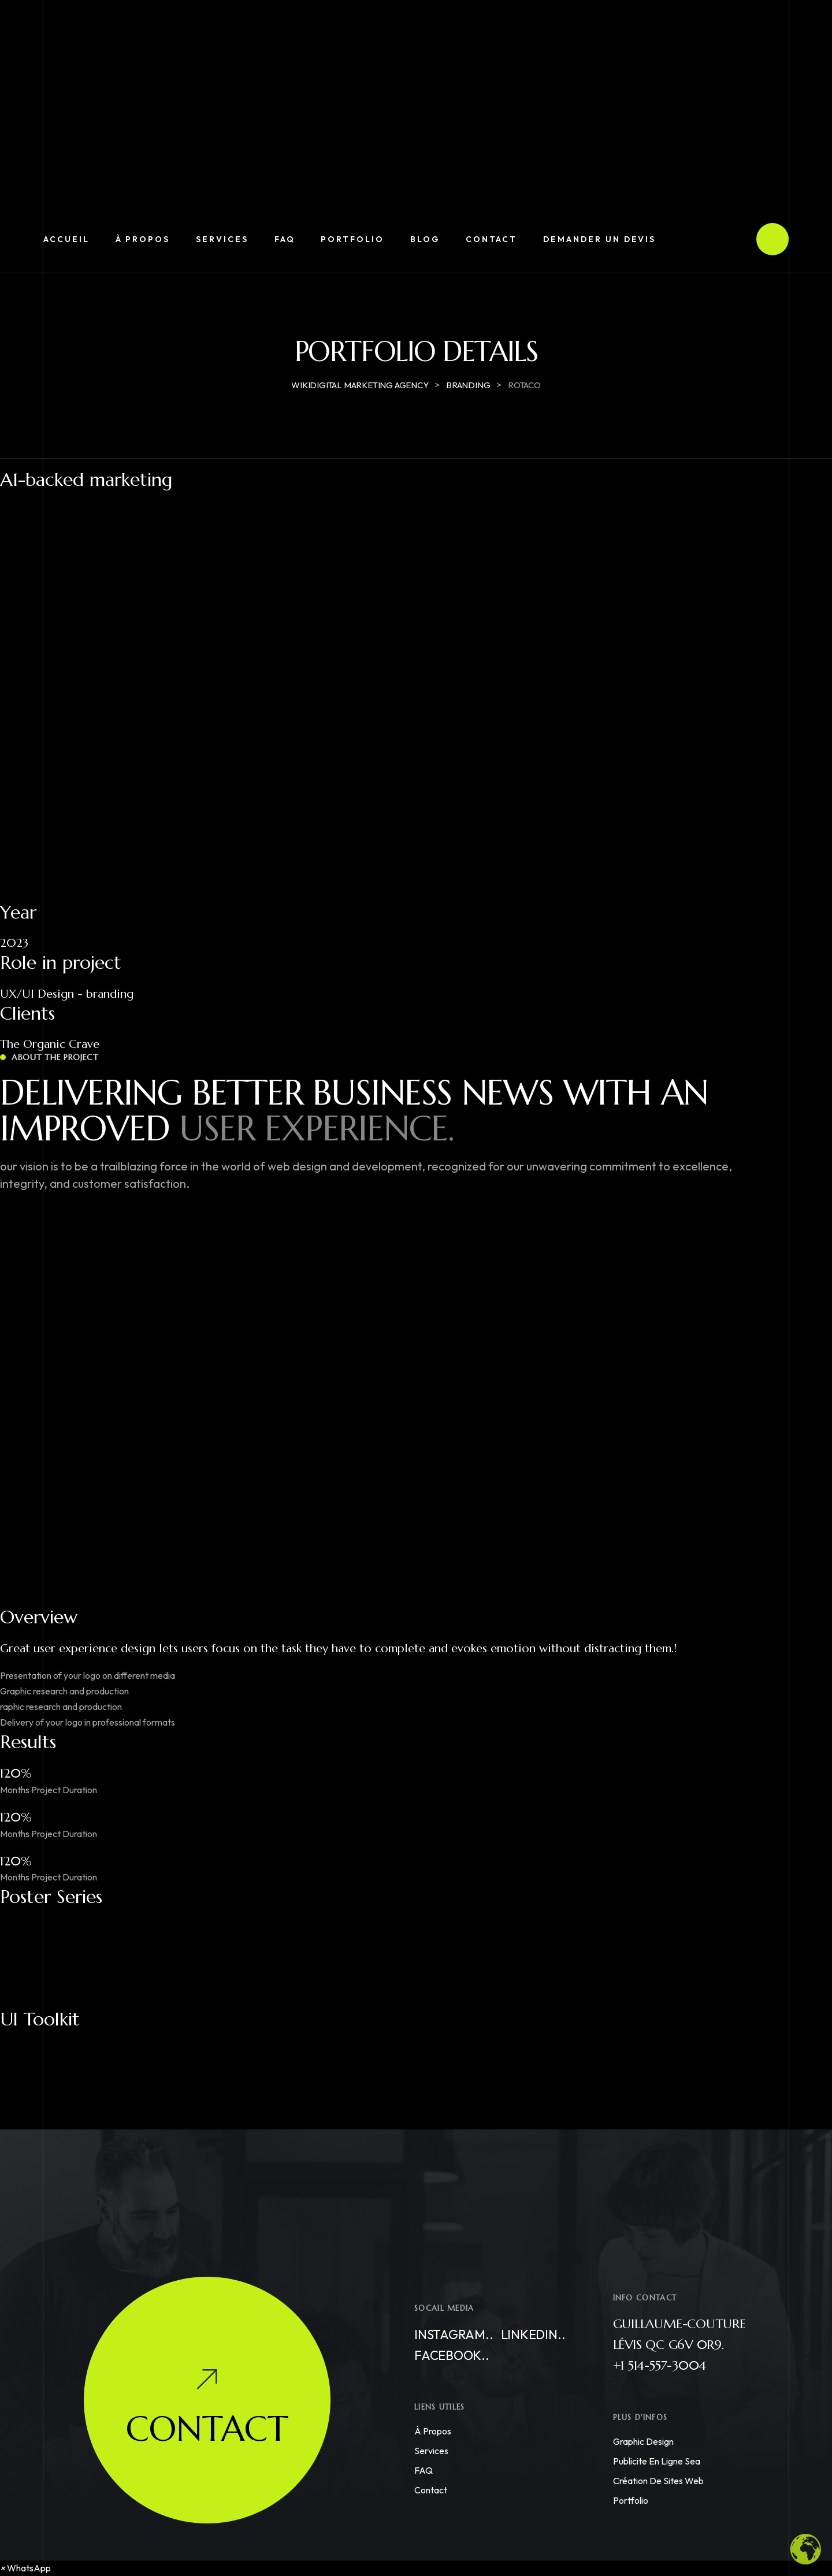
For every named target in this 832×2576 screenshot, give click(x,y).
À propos (432, 2431)
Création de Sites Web (658, 2480)
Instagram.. (453, 2334)
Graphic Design (643, 2441)
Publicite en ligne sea (656, 2461)
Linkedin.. (533, 2334)
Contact (430, 2490)
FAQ (423, 2470)
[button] (25, 2568)
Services (431, 2450)
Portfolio (630, 2500)
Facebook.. (451, 2355)
